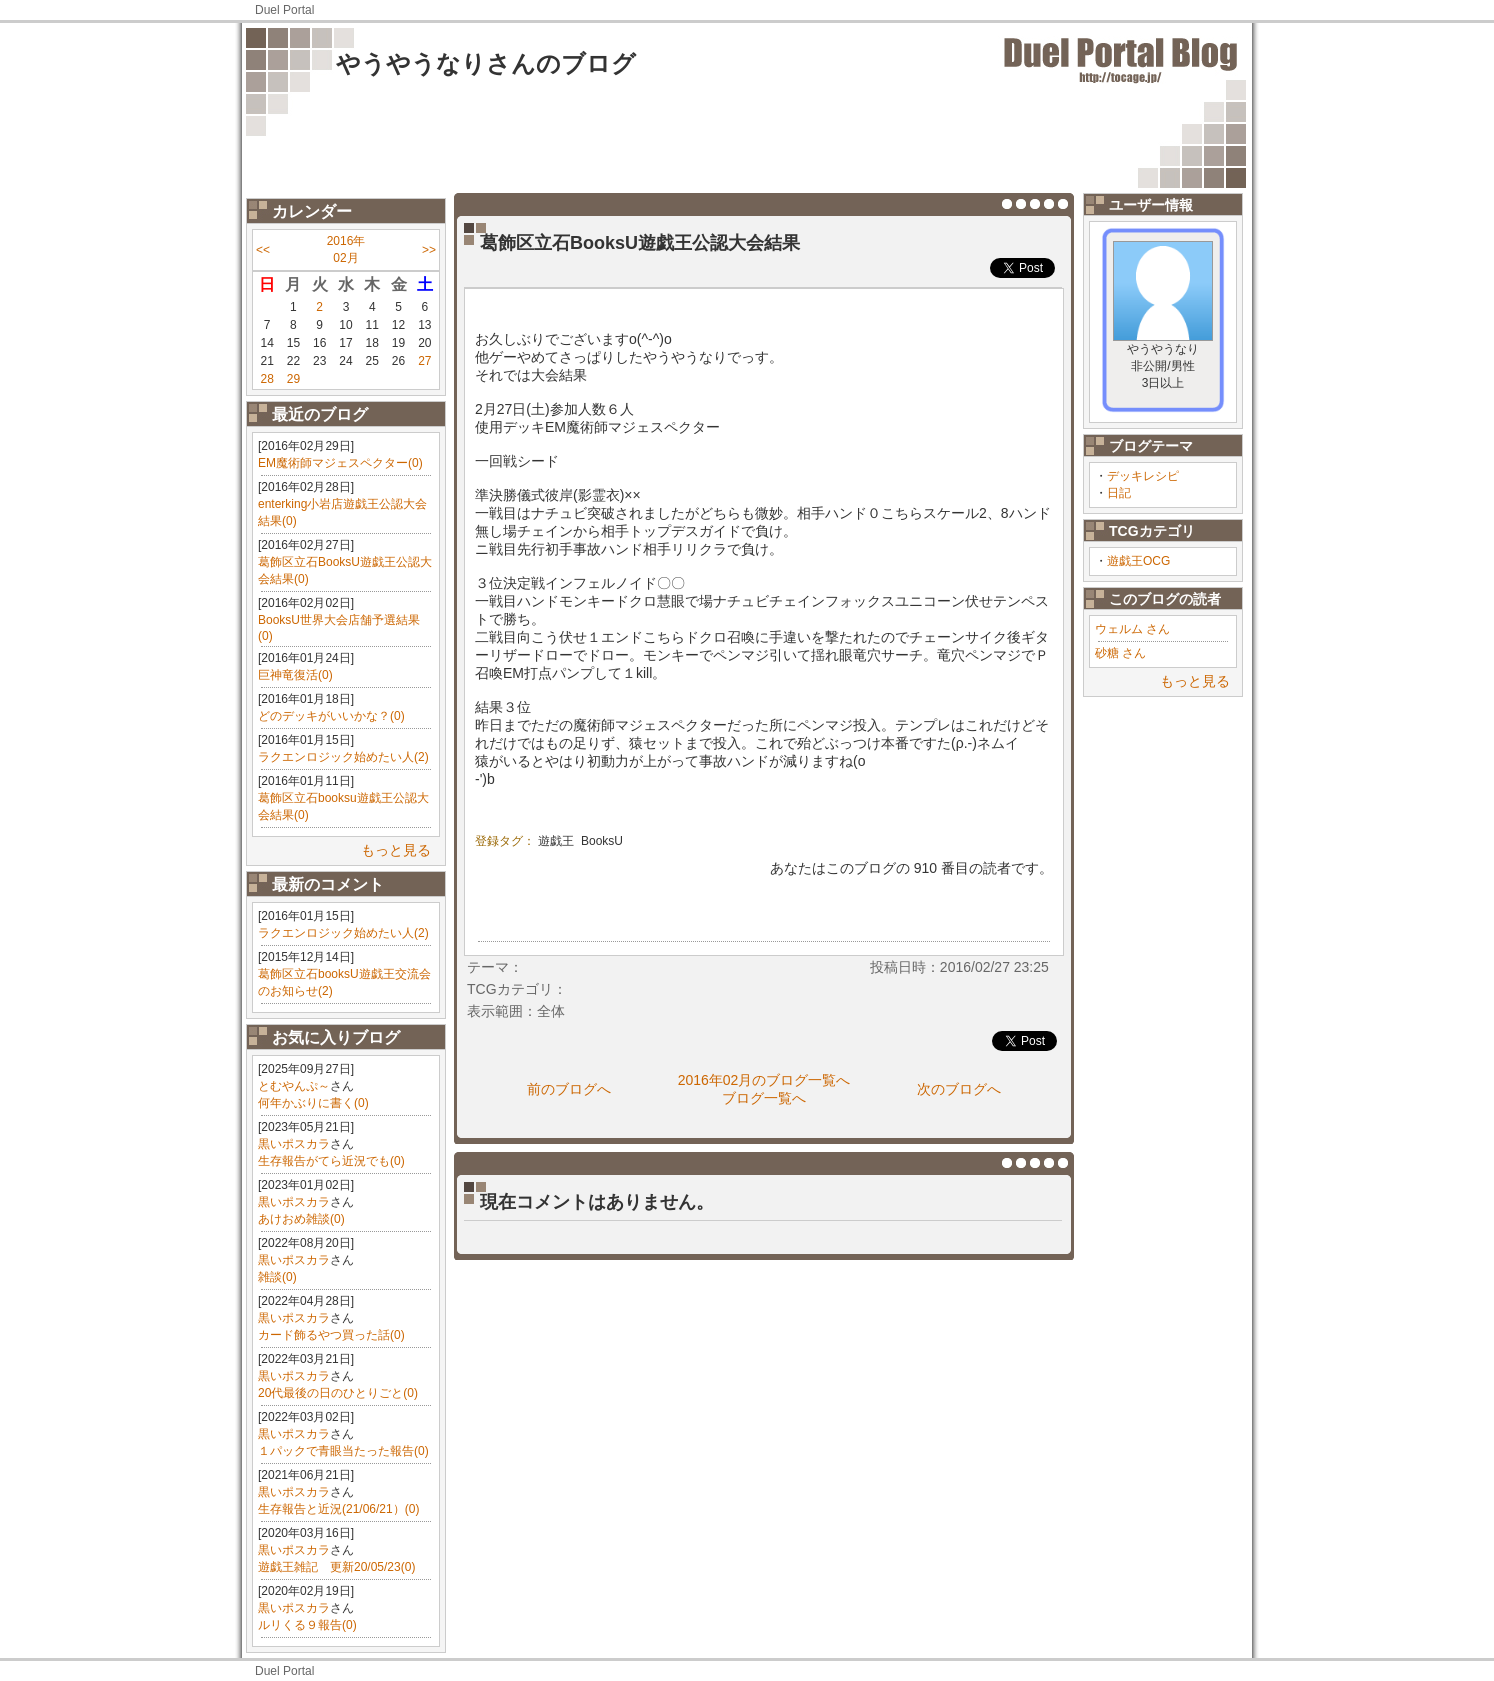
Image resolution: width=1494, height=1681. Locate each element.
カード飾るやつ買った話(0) (331, 1335)
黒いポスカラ (294, 1144)
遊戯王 (556, 841)
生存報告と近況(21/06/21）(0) (338, 1509)
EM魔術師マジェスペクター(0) (340, 463)
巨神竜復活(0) (295, 675)
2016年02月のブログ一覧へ (764, 1080)
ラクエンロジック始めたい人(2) (343, 757)
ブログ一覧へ (764, 1098)
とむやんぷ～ (294, 1086)
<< (263, 250)
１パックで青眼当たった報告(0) (343, 1451)
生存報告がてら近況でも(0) (331, 1161)
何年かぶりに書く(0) (313, 1103)
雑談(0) (277, 1277)
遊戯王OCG (1138, 561)
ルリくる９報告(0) (307, 1625)
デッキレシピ (1143, 476)
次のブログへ (959, 1089)
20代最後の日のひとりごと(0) (338, 1393)
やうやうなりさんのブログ (486, 63)
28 (266, 379)
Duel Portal (284, 10)
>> (429, 250)
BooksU (602, 841)
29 (293, 379)
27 (424, 361)
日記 (1119, 493)
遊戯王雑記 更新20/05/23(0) (336, 1567)
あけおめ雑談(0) (301, 1219)
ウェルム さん (1132, 629)
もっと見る (396, 850)
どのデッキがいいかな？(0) (331, 716)
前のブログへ (569, 1089)
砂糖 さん (1120, 653)
